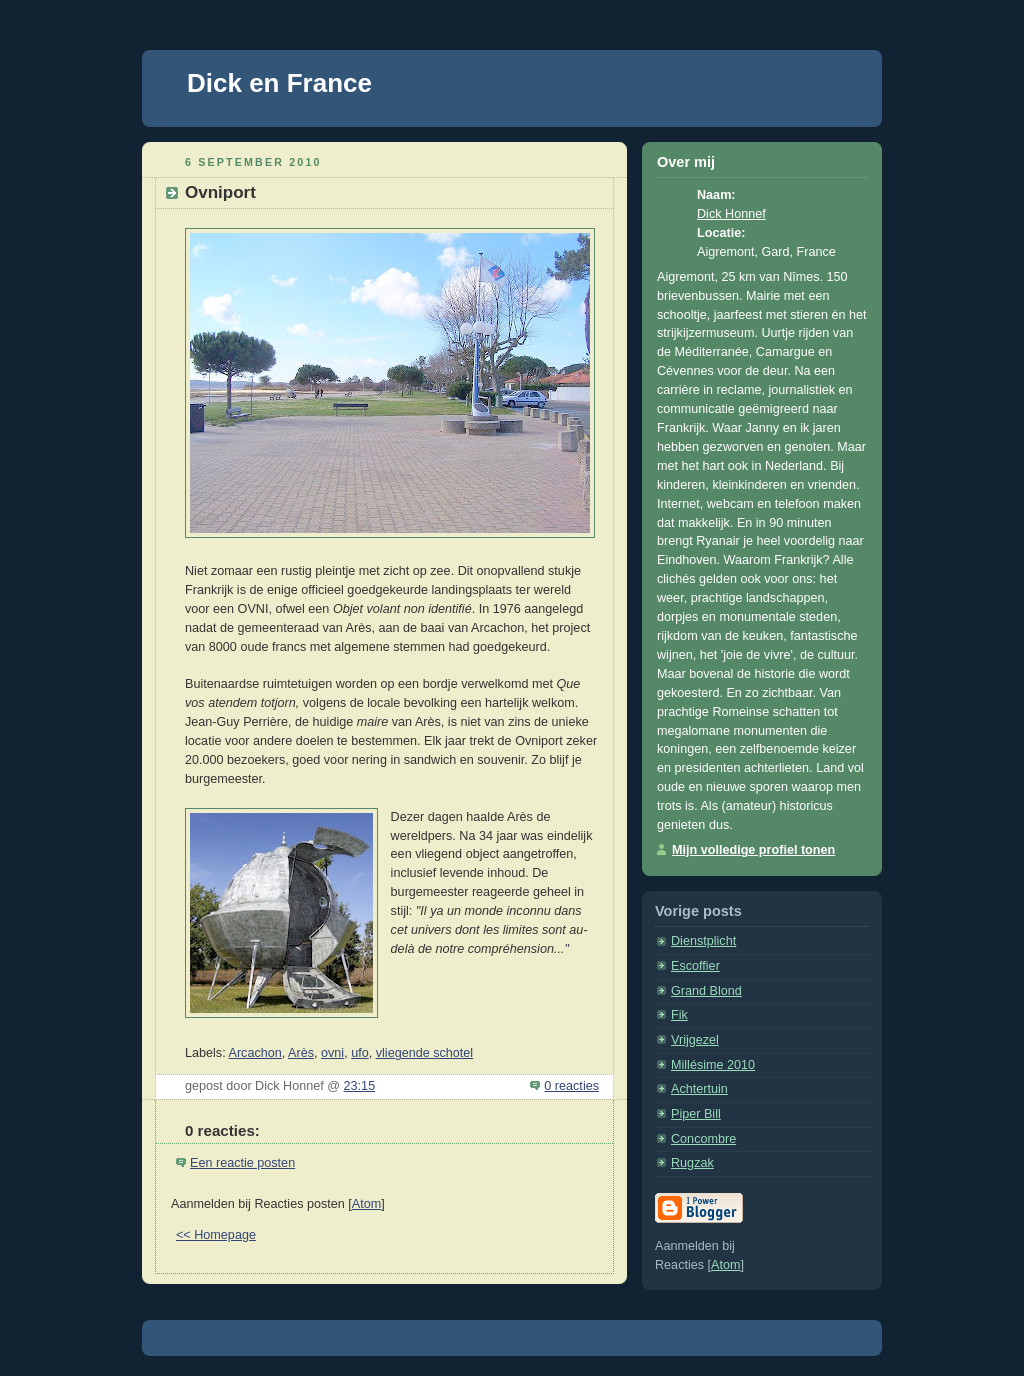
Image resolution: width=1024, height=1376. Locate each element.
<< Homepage (216, 1235)
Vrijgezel (695, 1040)
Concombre (703, 1139)
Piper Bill (696, 1114)
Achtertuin (699, 1089)
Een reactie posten (242, 1163)
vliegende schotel (424, 1053)
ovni (332, 1053)
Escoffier (695, 966)
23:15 (360, 1086)
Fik (679, 1015)
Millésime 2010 (713, 1065)
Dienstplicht (703, 941)
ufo (360, 1053)
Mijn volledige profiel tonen (753, 850)
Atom (366, 1204)
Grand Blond (706, 991)
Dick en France (279, 83)
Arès (301, 1053)
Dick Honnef (731, 214)
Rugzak (692, 1163)
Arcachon (254, 1053)
